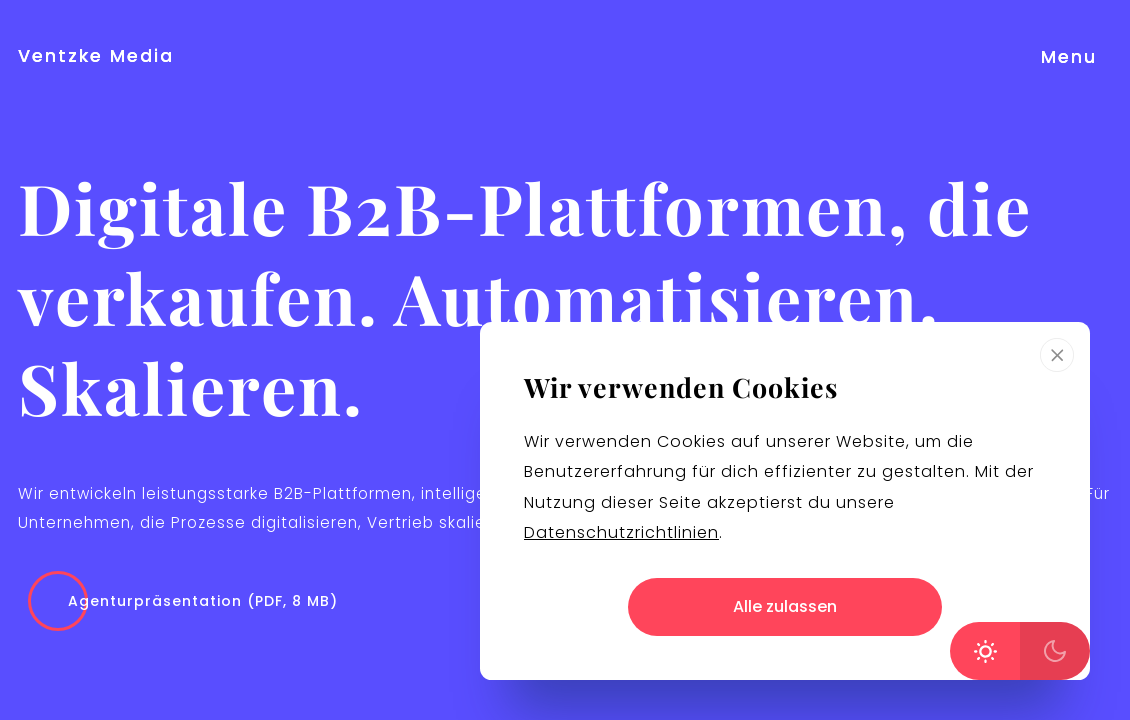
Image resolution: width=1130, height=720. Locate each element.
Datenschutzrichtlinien (621, 532)
